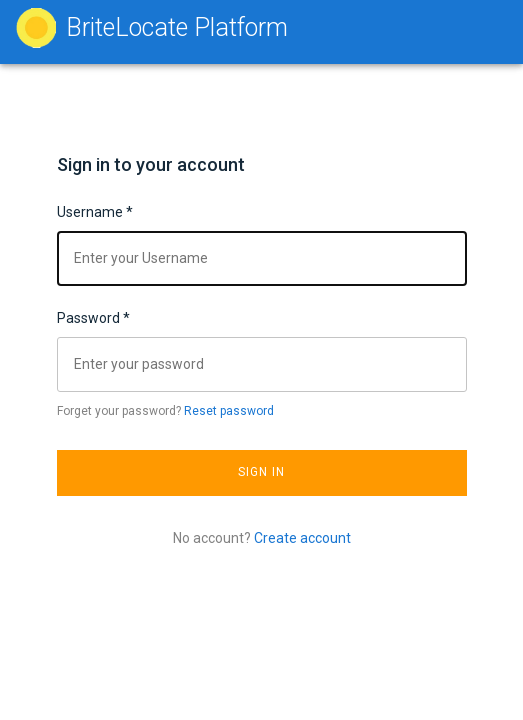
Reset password (229, 411)
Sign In (262, 472)
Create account (302, 538)
